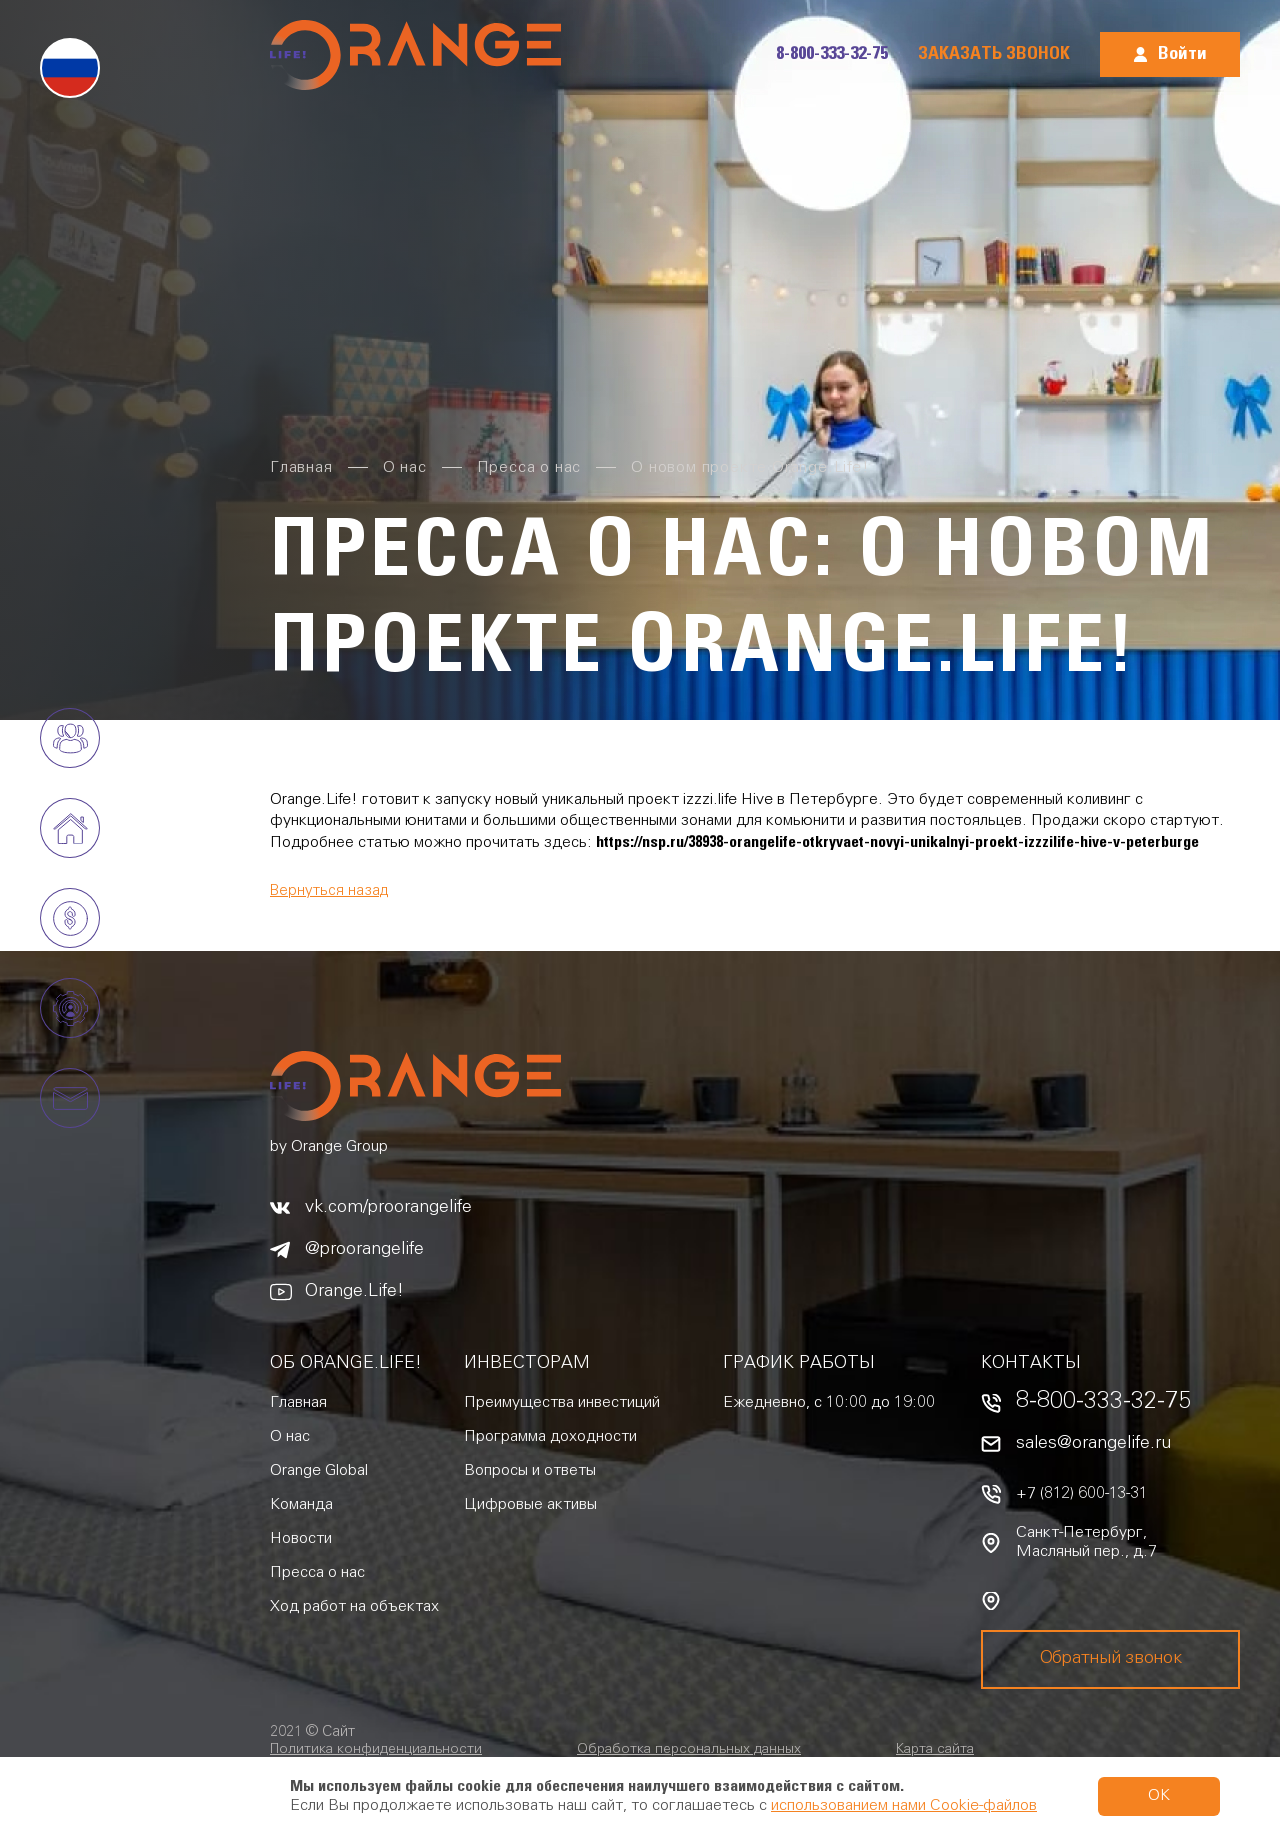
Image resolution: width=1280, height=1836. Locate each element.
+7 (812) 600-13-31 (1082, 1494)
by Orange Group (329, 1147)
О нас (290, 1437)
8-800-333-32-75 (832, 54)
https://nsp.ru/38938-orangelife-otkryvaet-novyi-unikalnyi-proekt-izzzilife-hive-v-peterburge (897, 842)
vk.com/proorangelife (388, 1208)
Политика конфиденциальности (376, 1750)
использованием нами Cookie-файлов (904, 1806)
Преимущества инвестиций (562, 1403)
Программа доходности (550, 1437)
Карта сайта (935, 1750)
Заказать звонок (994, 54)
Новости (301, 1539)
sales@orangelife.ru (1093, 1444)
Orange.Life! (354, 1292)
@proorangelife (364, 1250)
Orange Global (319, 1471)
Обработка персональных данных (689, 1750)
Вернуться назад (329, 891)
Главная (298, 1403)
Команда (301, 1505)
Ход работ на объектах (354, 1607)
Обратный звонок (1111, 1659)
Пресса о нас (317, 1573)
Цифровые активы (530, 1505)
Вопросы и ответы (530, 1471)
